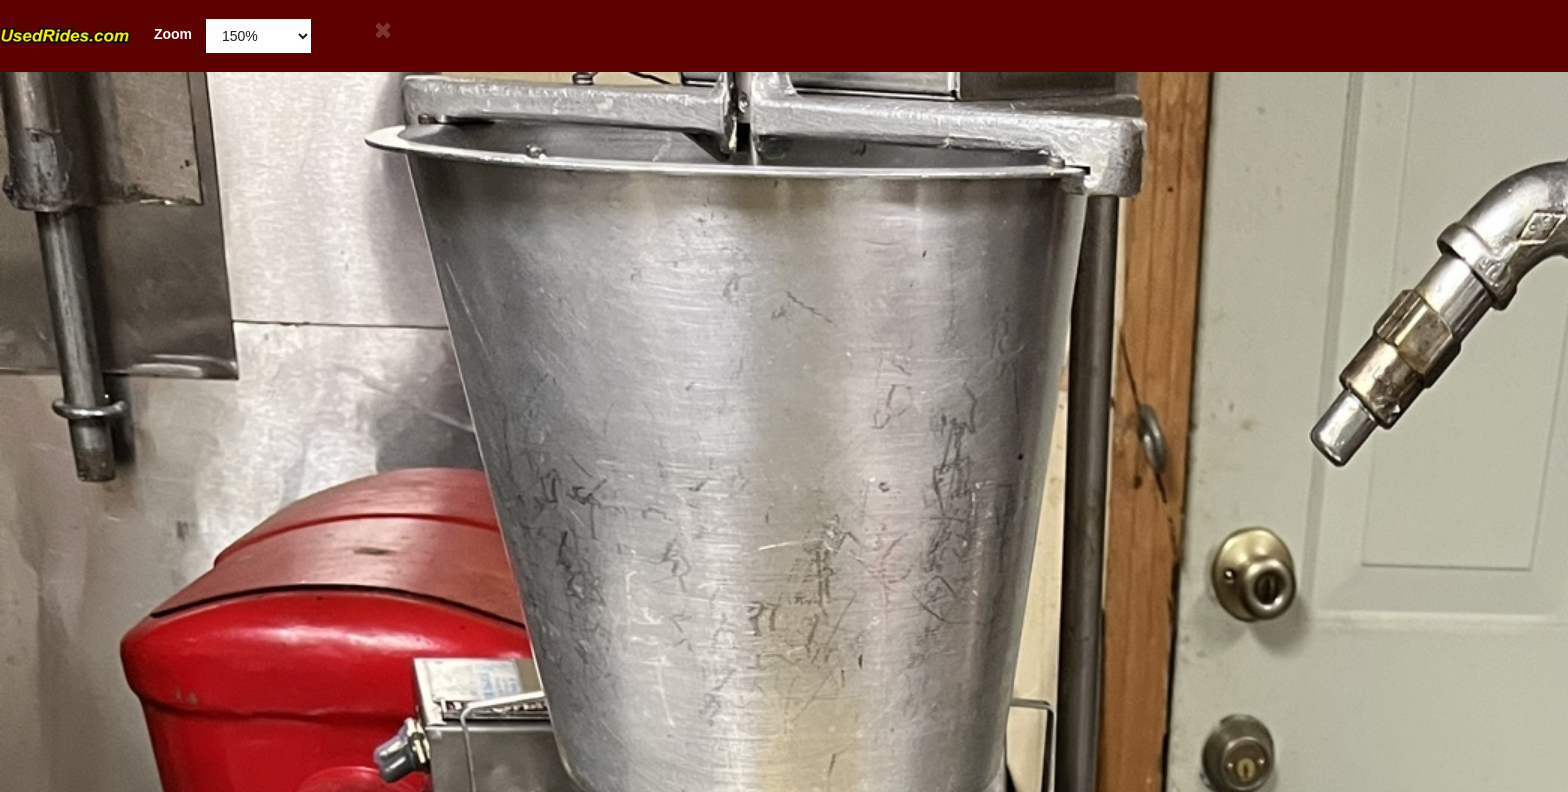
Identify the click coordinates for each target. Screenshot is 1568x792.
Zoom (96, 34)
